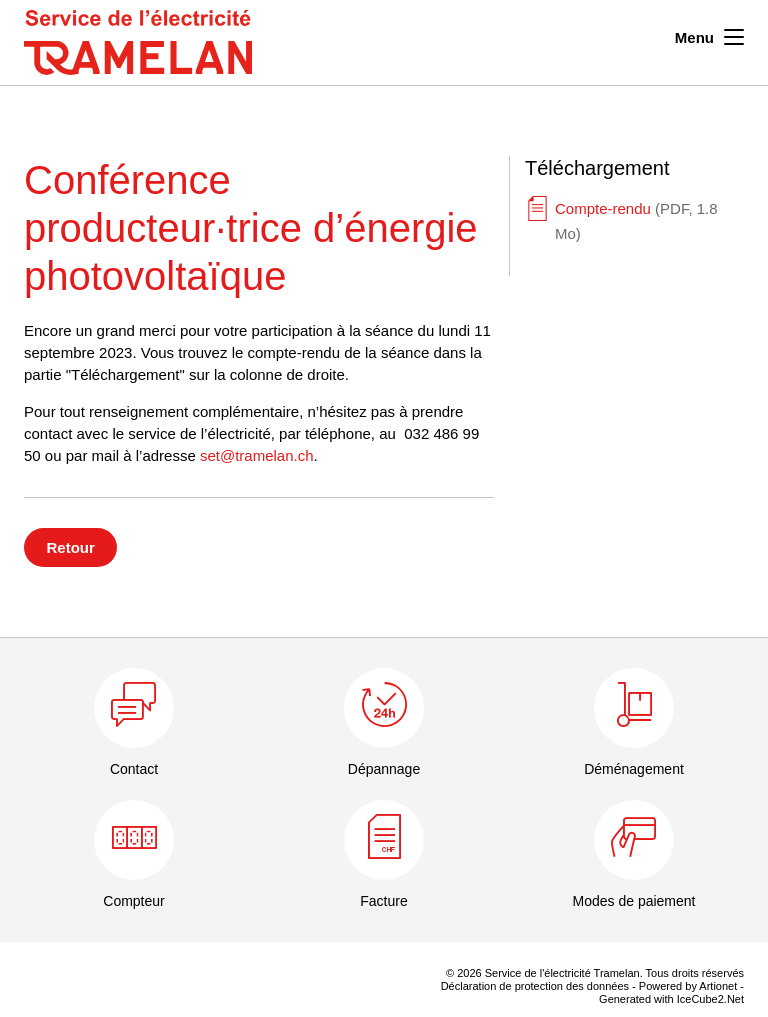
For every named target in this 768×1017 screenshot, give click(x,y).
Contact (134, 769)
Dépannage (384, 769)
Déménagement (634, 769)
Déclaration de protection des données (535, 986)
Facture (383, 901)
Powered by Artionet (688, 986)
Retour (71, 547)
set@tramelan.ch (257, 455)
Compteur (133, 901)
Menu (709, 35)
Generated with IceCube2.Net (671, 999)
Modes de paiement (634, 901)
